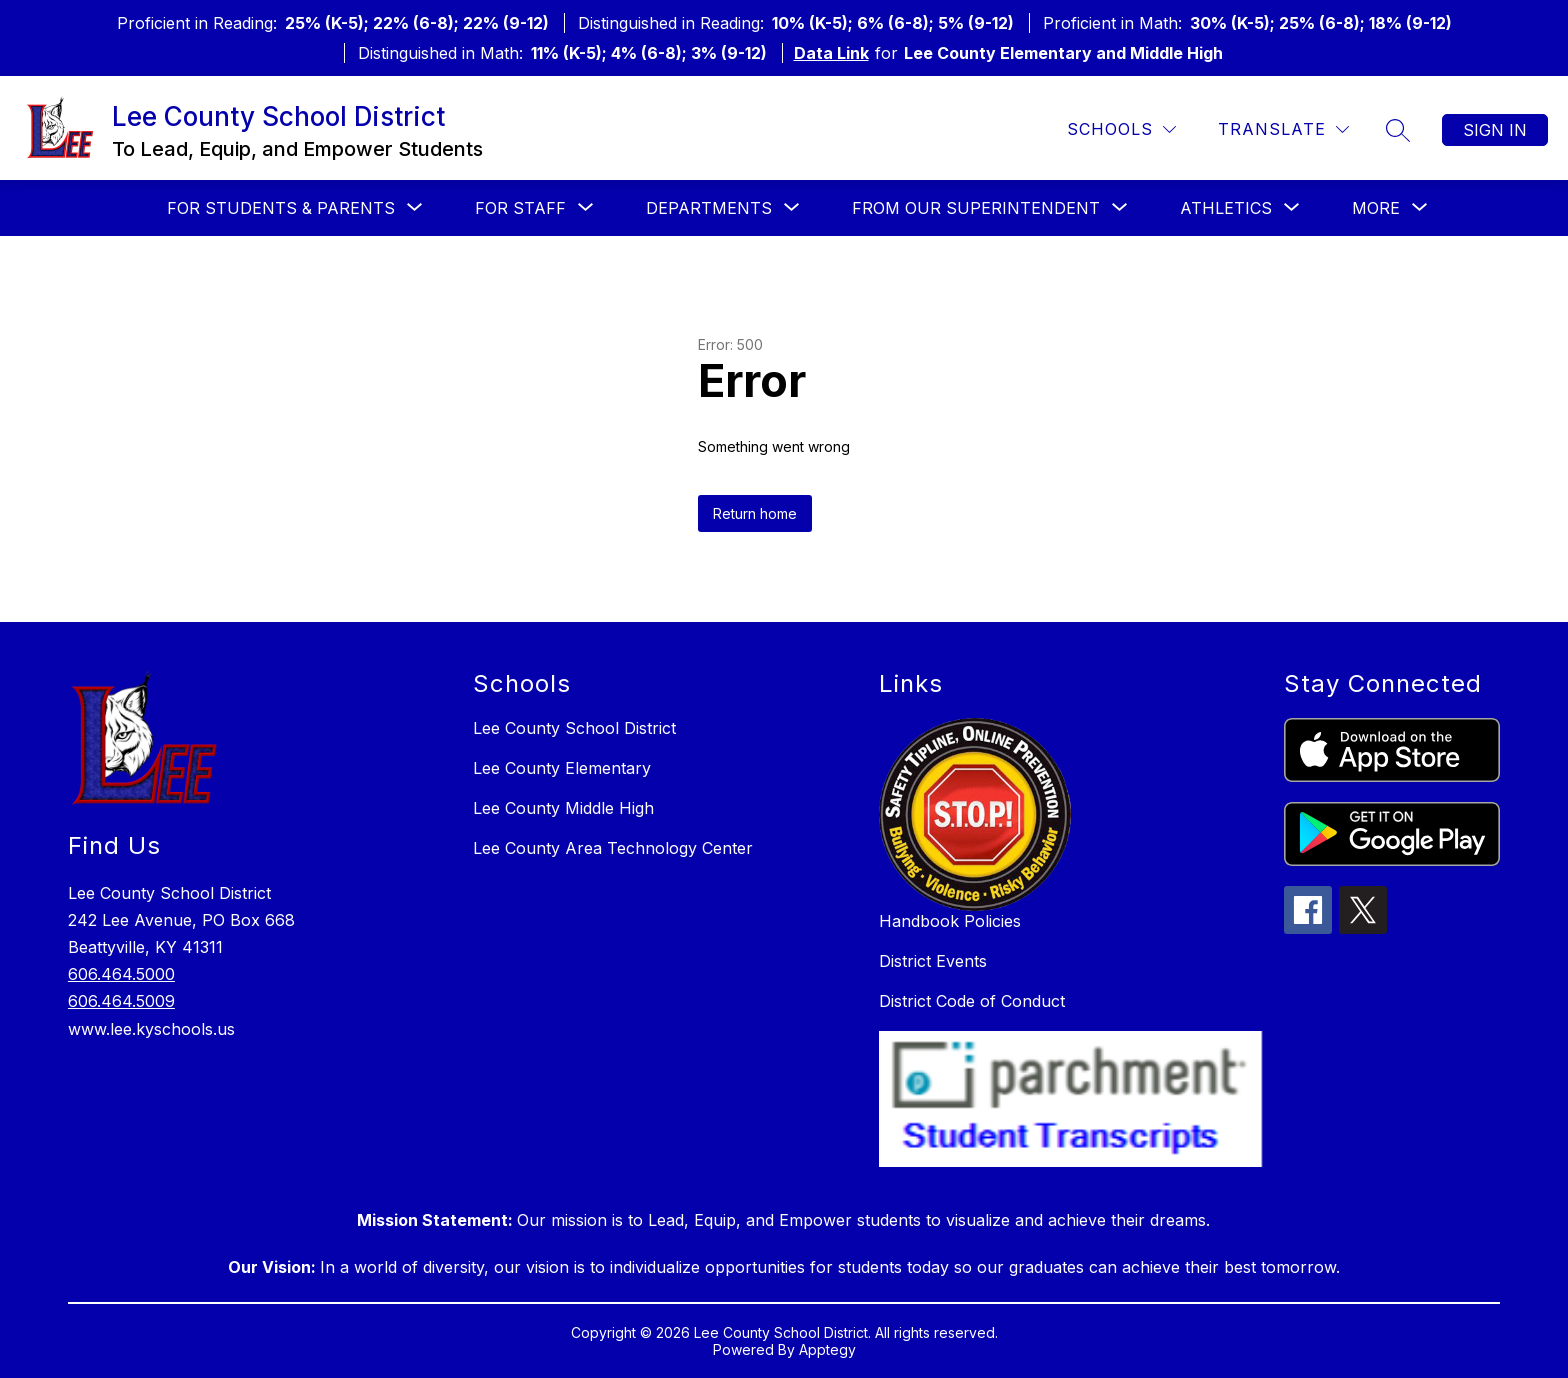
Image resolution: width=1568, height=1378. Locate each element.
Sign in (1495, 130)
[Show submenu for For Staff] (520, 208)
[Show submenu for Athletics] (1226, 208)
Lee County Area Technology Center (613, 848)
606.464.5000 (121, 974)
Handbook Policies (950, 921)
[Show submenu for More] (1376, 208)
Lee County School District (574, 728)
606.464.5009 (121, 1001)
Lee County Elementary (562, 768)
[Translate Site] (1283, 129)
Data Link (831, 53)
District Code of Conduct (972, 1001)
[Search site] (1398, 130)
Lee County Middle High (563, 808)
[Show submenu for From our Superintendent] (976, 208)
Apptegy (827, 1349)
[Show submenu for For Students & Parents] (281, 208)
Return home (755, 513)
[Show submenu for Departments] (709, 208)
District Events (933, 961)
